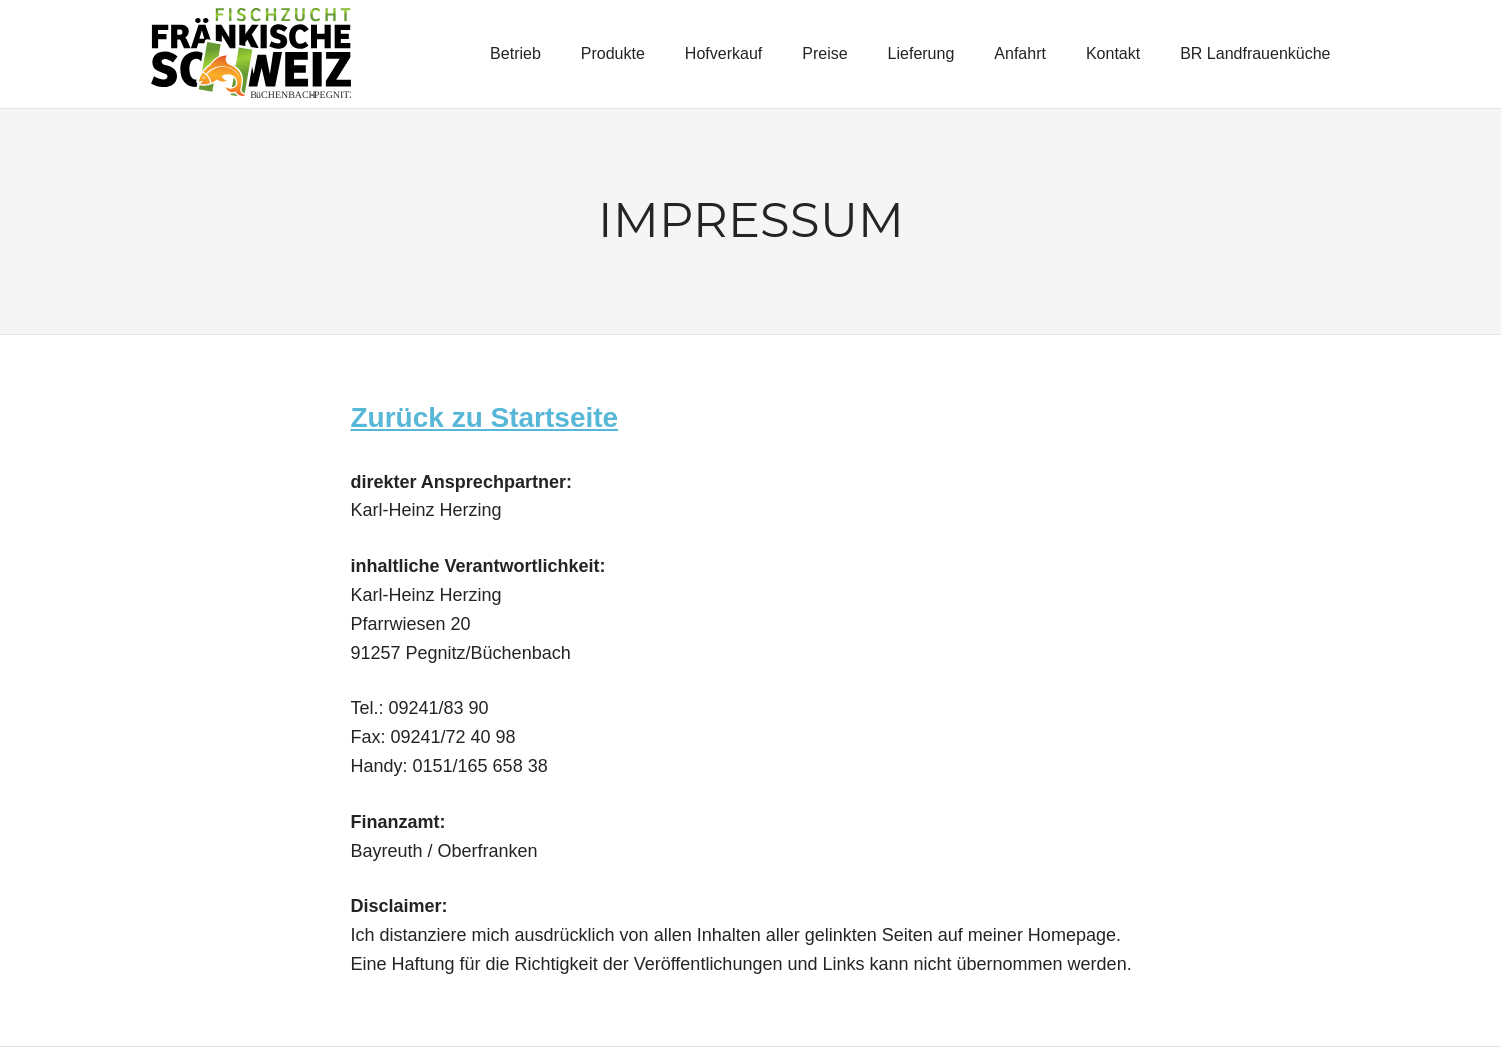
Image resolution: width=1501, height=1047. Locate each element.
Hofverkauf (723, 53)
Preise (824, 53)
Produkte (613, 53)
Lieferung (921, 53)
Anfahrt (1020, 53)
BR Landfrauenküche (1255, 53)
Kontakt (1113, 53)
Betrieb (515, 53)
